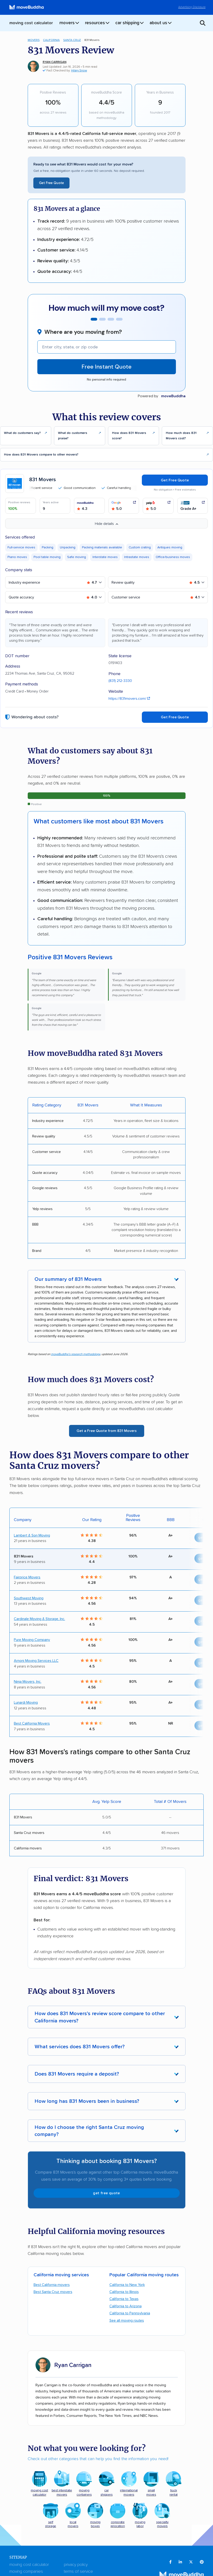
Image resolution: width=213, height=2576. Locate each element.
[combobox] (106, 347)
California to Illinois (124, 2292)
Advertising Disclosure (191, 7)
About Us (158, 23)
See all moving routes (126, 2320)
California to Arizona (125, 2306)
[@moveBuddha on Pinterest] (202, 2562)
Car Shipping (127, 23)
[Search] (200, 23)
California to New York (127, 2285)
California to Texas (124, 2299)
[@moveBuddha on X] (191, 2562)
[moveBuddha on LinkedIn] (180, 2562)
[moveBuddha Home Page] (26, 7)
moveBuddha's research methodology (75, 1354)
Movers (67, 23)
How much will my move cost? (107, 308)
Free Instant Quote (106, 366)
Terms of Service (78, 2571)
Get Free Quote (175, 480)
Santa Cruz (72, 40)
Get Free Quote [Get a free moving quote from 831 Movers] (51, 183)
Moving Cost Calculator (31, 23)
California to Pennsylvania (129, 2313)
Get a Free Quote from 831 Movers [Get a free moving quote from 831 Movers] (107, 1431)
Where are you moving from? (79, 331)
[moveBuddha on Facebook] (170, 2562)
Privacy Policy (76, 2565)
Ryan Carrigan (54, 62)
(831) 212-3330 (120, 681)
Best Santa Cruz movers (53, 2292)
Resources (95, 23)
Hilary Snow (79, 70)
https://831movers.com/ (129, 698)
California (51, 40)
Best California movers (52, 2285)
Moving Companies (26, 2571)
